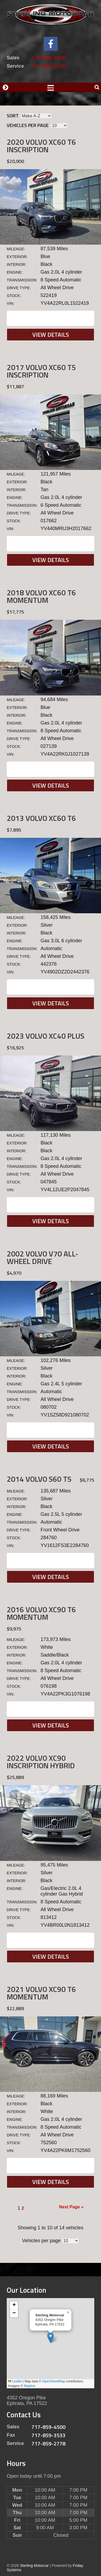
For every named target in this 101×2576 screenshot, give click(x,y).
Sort (13, 115)
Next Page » (71, 2207)
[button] (50, 2337)
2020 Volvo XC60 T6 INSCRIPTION (41, 145)
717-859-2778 (48, 66)
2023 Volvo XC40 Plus (45, 1036)
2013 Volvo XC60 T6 (41, 818)
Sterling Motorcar (34, 2565)
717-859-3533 (48, 2435)
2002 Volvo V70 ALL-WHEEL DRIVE (42, 1257)
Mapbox (30, 2386)
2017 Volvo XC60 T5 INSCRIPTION (41, 371)
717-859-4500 (48, 58)
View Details (50, 334)
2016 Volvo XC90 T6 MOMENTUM (41, 1613)
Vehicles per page (28, 125)
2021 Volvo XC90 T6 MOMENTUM (41, 1992)
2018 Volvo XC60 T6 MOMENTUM (41, 596)
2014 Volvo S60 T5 (39, 1479)
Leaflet (15, 2381)
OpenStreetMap (53, 2381)
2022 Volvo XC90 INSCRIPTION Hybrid (41, 1761)
